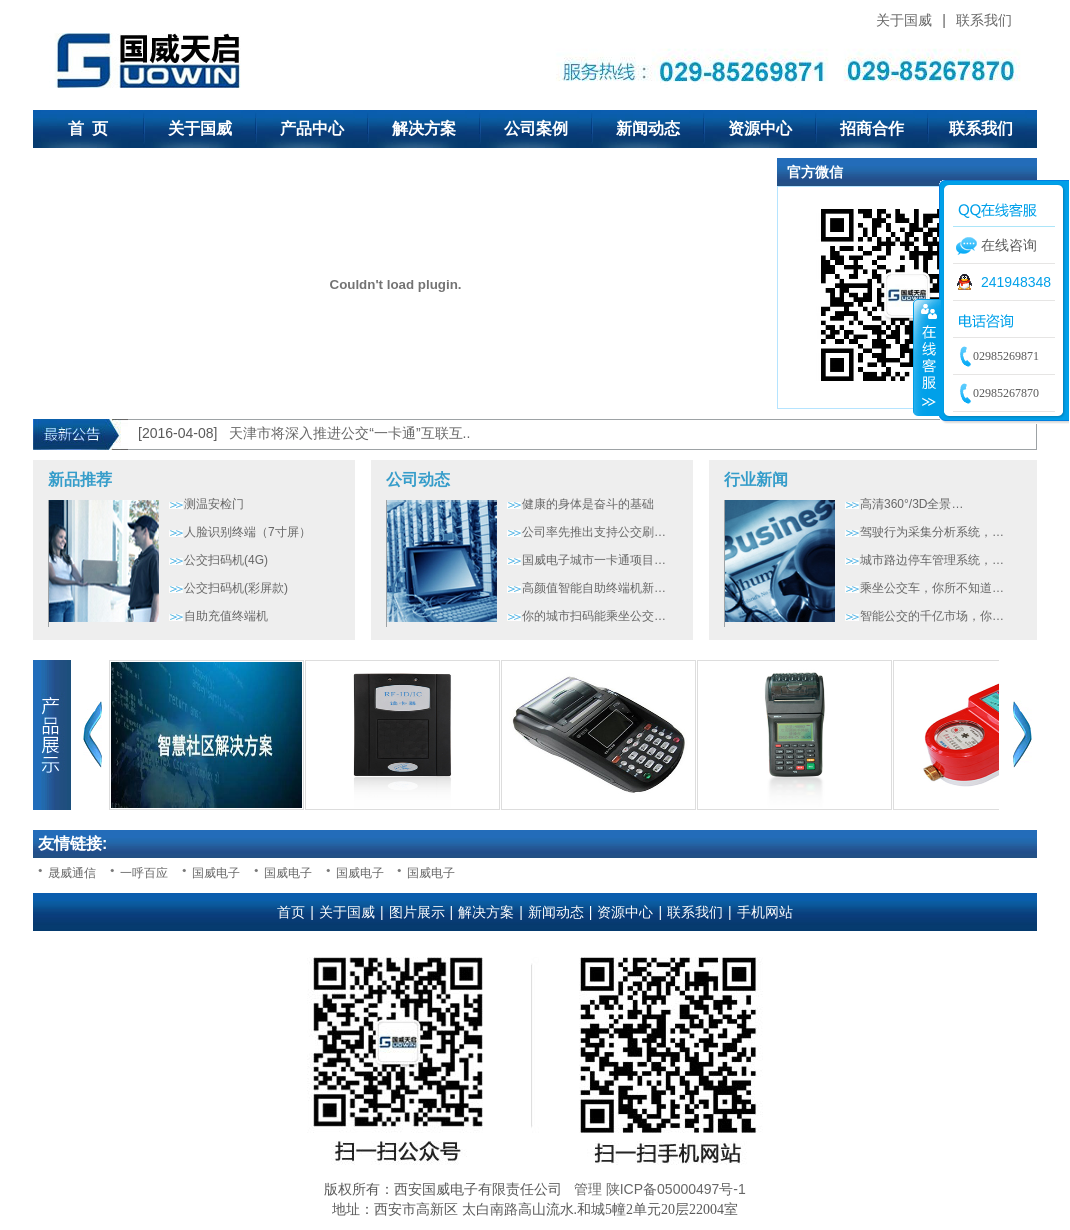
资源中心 (760, 128)
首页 (291, 912)
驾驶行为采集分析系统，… (932, 532)
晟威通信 (72, 873)
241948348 (1016, 282)
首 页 (88, 128)
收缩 (927, 357)
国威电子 (216, 873)
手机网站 (765, 912)
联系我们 (984, 20)
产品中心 (312, 128)
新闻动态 (648, 128)
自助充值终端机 (226, 616)
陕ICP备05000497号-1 (676, 1189)
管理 (588, 1189)
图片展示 (417, 912)
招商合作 (872, 128)
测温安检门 (214, 504)
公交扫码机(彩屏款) (236, 588)
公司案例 (536, 128)
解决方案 (424, 128)
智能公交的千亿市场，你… (932, 616)
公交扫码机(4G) (226, 560)
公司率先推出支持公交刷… (594, 532)
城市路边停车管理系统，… (932, 560)
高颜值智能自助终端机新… (594, 588)
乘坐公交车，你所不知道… (932, 588)
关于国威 (904, 20)
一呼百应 (144, 873)
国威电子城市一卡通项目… (594, 560)
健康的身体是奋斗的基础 (588, 504)
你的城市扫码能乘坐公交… (594, 616)
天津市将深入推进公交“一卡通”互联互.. (349, 433)
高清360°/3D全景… (912, 504)
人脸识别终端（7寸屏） (247, 532)
